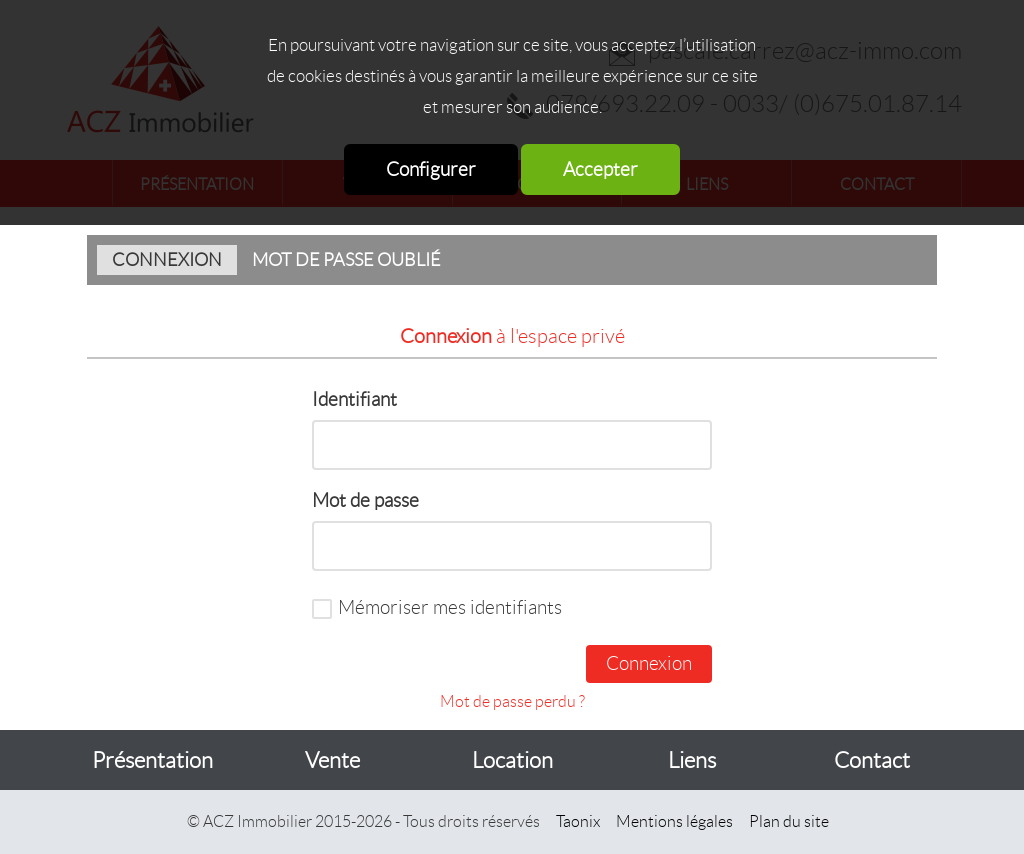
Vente (332, 760)
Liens (692, 760)
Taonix (578, 821)
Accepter (600, 169)
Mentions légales (674, 821)
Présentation (152, 760)
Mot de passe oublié (346, 260)
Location (512, 760)
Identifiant (354, 399)
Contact (872, 760)
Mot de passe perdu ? (512, 701)
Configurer (431, 169)
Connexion (167, 260)
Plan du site (789, 821)
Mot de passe (365, 500)
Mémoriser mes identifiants (450, 607)
